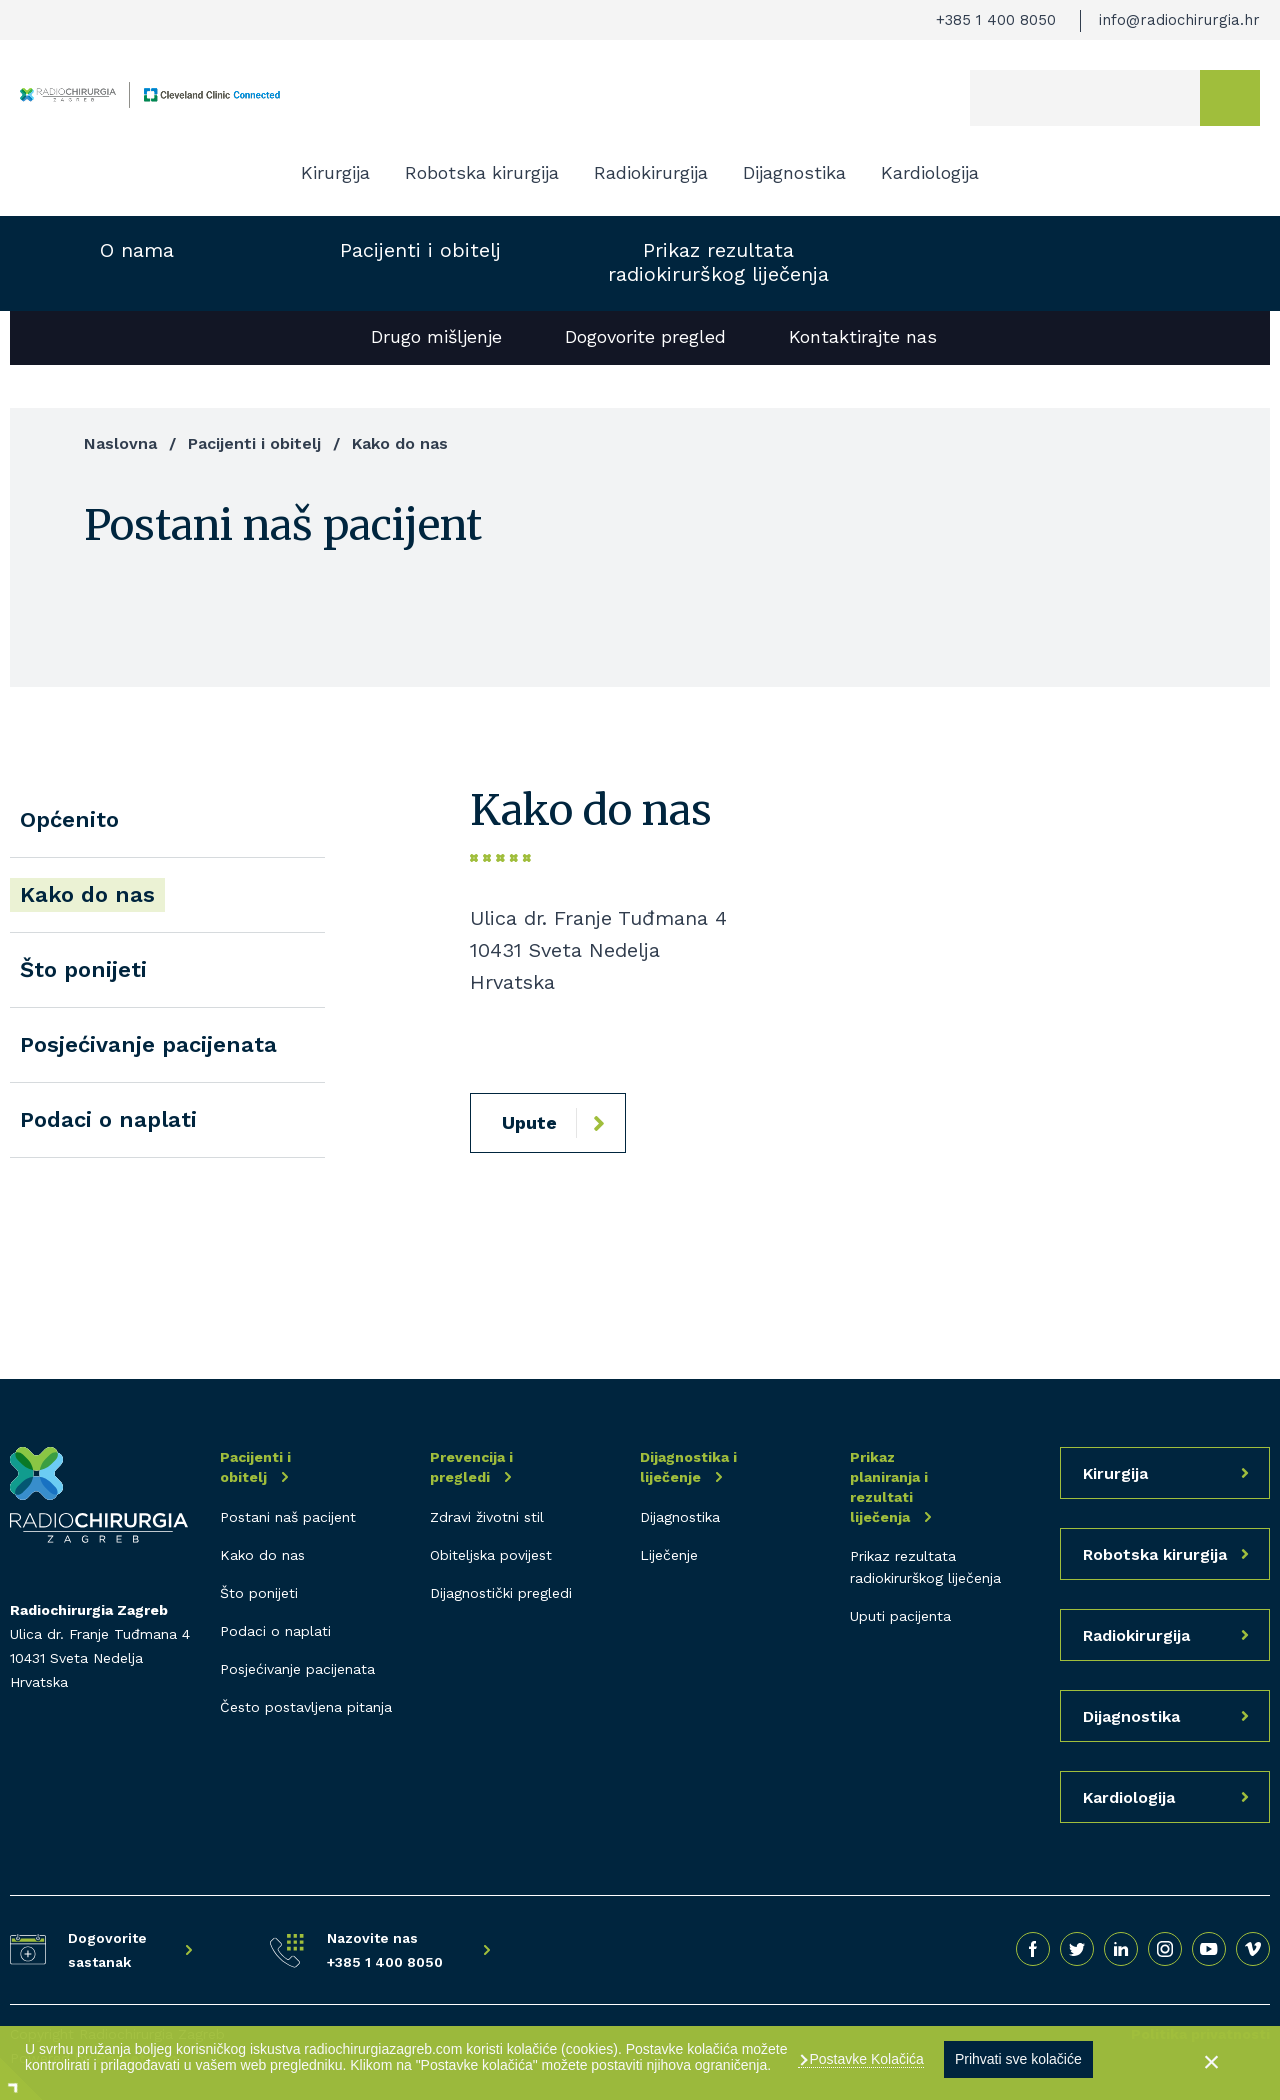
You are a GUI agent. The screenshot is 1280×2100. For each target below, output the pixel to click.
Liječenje (669, 1555)
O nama (137, 250)
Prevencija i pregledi (471, 1467)
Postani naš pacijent (288, 1517)
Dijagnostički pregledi (501, 1593)
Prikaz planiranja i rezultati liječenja (889, 1487)
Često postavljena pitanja (306, 1707)
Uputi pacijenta (900, 1616)
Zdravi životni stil (487, 1517)
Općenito (69, 819)
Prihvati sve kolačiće (1018, 2059)
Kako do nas (87, 894)
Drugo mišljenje (436, 336)
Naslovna (120, 443)
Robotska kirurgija (482, 172)
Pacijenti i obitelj (420, 250)
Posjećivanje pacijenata (148, 1044)
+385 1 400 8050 (996, 20)
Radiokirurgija (651, 172)
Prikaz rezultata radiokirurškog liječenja (718, 262)
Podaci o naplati (108, 1119)
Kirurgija (335, 172)
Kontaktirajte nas (863, 336)
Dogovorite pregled (645, 336)
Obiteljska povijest (491, 1555)
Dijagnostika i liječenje (688, 1467)
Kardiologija (930, 172)
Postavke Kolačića (865, 2059)
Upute (529, 1122)
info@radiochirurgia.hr (1179, 20)
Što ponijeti (83, 969)
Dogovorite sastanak (107, 1950)
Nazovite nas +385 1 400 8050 (385, 1950)
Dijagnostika (794, 172)
